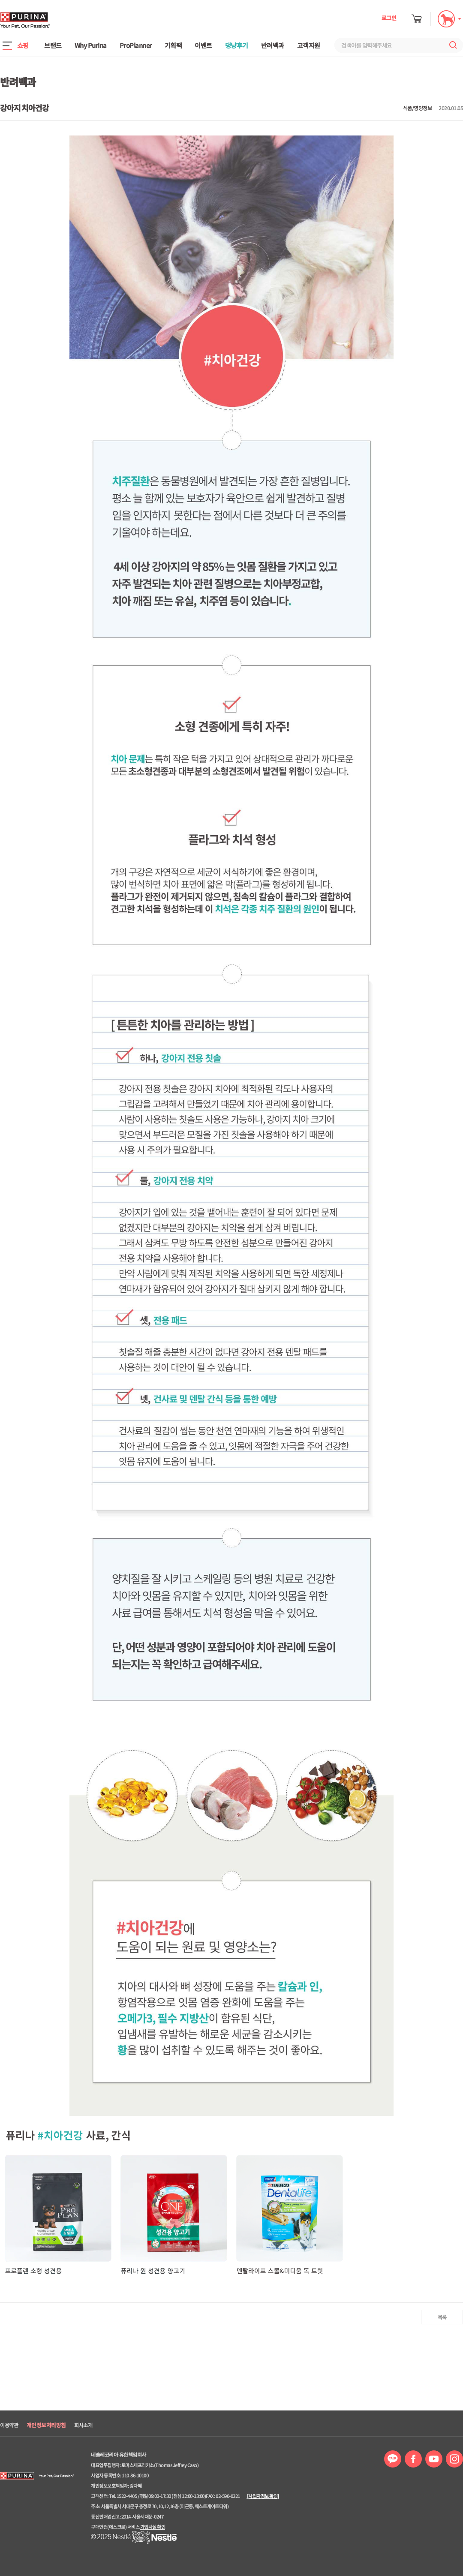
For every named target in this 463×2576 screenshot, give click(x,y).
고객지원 (308, 45)
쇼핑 (23, 45)
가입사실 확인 (152, 2526)
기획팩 (173, 45)
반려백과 (272, 45)
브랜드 (53, 45)
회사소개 (83, 2425)
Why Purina (91, 45)
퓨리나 (49, 20)
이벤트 (203, 45)
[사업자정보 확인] (263, 2495)
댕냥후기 (236, 45)
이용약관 (9, 2425)
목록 (442, 2316)
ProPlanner (136, 45)
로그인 (389, 18)
